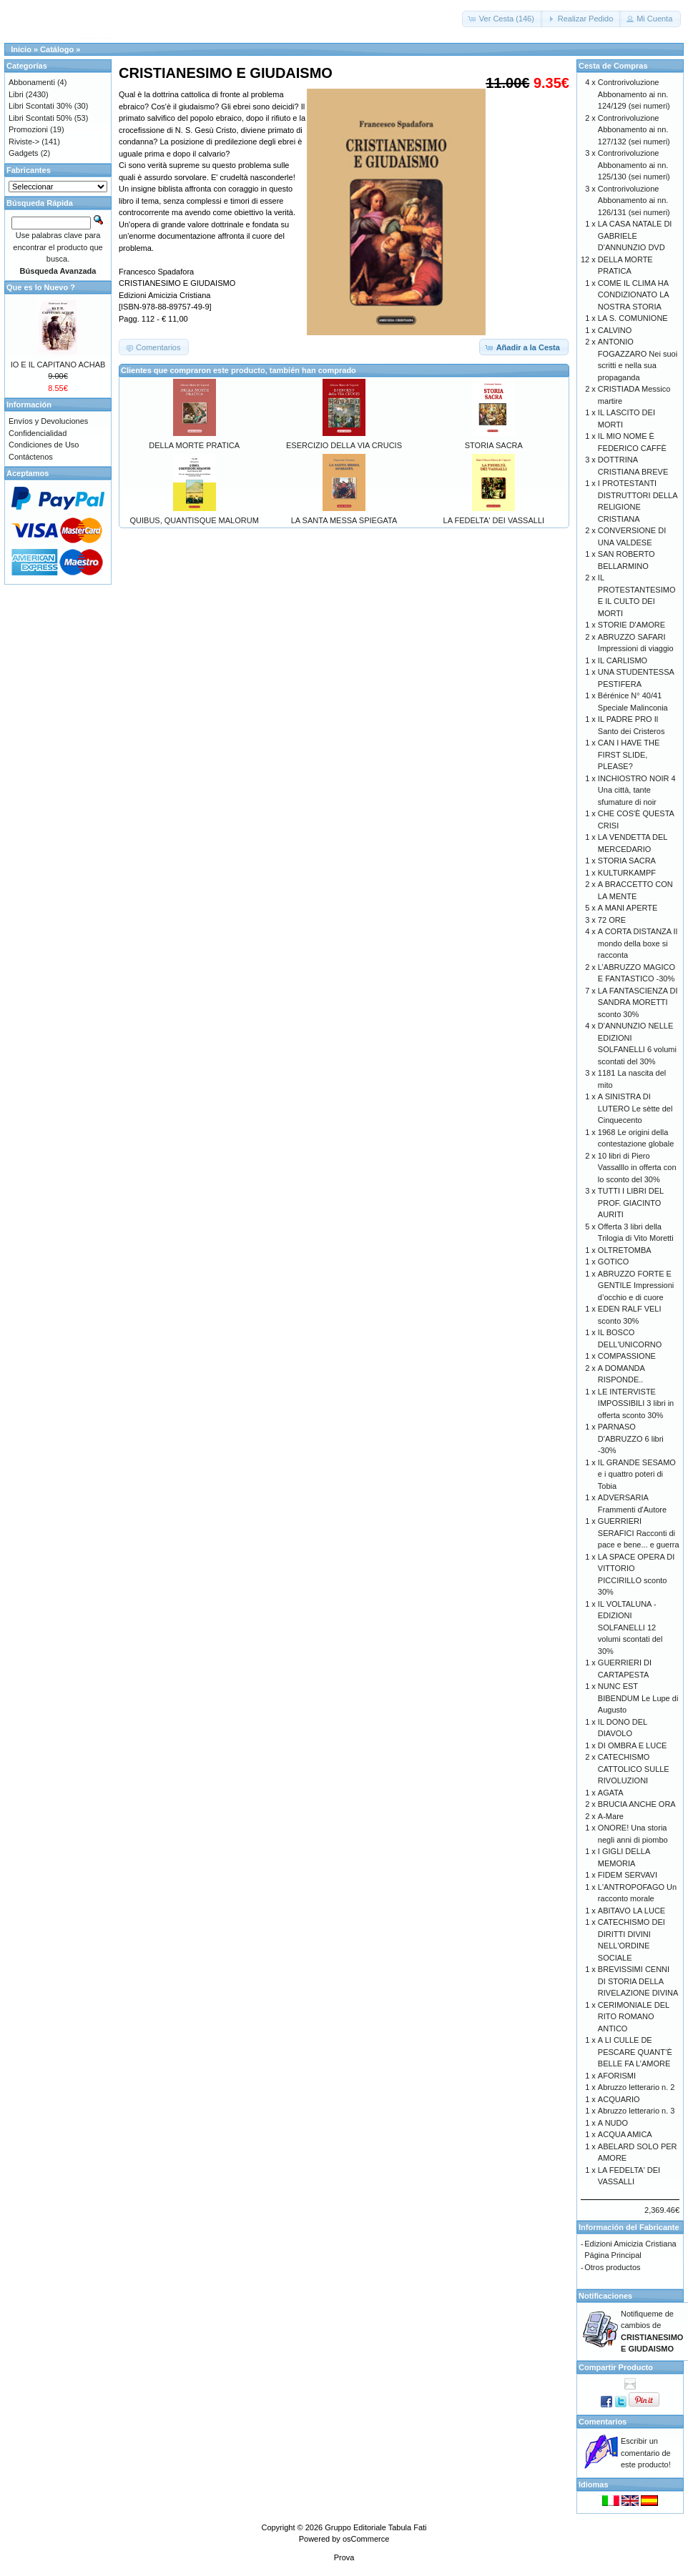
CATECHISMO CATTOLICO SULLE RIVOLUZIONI (633, 1769)
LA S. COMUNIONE (633, 318)
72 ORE (612, 920)
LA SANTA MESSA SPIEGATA (344, 520)
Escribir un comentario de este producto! (646, 2453)
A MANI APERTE (628, 907)
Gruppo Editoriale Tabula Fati (375, 2527)
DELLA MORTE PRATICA (194, 445)
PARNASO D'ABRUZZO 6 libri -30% (631, 1438)
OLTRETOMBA (625, 1250)
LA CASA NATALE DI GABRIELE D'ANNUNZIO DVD (635, 235)
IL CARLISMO (622, 660)
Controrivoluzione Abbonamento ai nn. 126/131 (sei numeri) (634, 200)
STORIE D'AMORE (631, 624)
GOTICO (613, 1261)
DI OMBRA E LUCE (632, 1745)
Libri (16, 94)
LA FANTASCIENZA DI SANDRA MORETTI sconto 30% (638, 1002)
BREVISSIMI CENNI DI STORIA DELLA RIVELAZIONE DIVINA (638, 1981)
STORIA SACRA (494, 445)
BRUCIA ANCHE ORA (637, 1804)
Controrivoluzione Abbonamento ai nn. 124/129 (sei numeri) (634, 94)
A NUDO (613, 2123)
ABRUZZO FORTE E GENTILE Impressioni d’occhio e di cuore (636, 1285)
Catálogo (57, 49)
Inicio (21, 49)
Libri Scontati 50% (40, 118)
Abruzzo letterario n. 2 (636, 2087)
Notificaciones (605, 2296)
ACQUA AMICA (625, 2134)
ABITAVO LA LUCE (631, 1910)
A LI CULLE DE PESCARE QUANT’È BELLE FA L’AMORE (635, 2052)
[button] (502, 19)
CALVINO (615, 330)
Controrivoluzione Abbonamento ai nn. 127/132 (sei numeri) (634, 130)
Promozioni (28, 129)
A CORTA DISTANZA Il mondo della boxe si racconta (637, 943)
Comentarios (602, 2421)
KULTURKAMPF (627, 872)
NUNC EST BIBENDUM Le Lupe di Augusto (638, 1698)
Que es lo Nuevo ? (40, 287)
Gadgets (24, 153)
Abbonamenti (32, 82)
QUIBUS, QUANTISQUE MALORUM (194, 520)
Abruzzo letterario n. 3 (636, 2110)
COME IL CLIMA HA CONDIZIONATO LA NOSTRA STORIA (633, 295)
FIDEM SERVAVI (627, 1875)
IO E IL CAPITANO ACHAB (58, 364)
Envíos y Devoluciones (48, 421)
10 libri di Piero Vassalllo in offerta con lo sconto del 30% (637, 1167)
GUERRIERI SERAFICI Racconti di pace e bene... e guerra (638, 1533)
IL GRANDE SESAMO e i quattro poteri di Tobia (637, 1474)
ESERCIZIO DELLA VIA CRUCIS (344, 445)
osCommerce (366, 2539)
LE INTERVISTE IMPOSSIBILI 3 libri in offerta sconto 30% (636, 1403)
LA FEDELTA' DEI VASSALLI (494, 520)
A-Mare (611, 1816)
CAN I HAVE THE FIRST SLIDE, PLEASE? (628, 754)
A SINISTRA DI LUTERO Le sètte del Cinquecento (635, 1108)
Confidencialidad (38, 433)
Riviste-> (24, 141)
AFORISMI (617, 2075)
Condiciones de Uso (44, 444)
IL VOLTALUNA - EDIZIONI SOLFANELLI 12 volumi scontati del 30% (630, 1627)
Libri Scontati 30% (40, 105)
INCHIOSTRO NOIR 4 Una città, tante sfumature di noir (637, 790)
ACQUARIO (619, 2099)
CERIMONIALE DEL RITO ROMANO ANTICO (633, 2017)
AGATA (611, 1792)
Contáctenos (31, 456)
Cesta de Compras (613, 65)
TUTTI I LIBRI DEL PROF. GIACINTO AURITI (631, 1203)
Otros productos (612, 2267)
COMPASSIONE (627, 1356)
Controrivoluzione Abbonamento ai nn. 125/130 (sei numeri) (634, 165)
